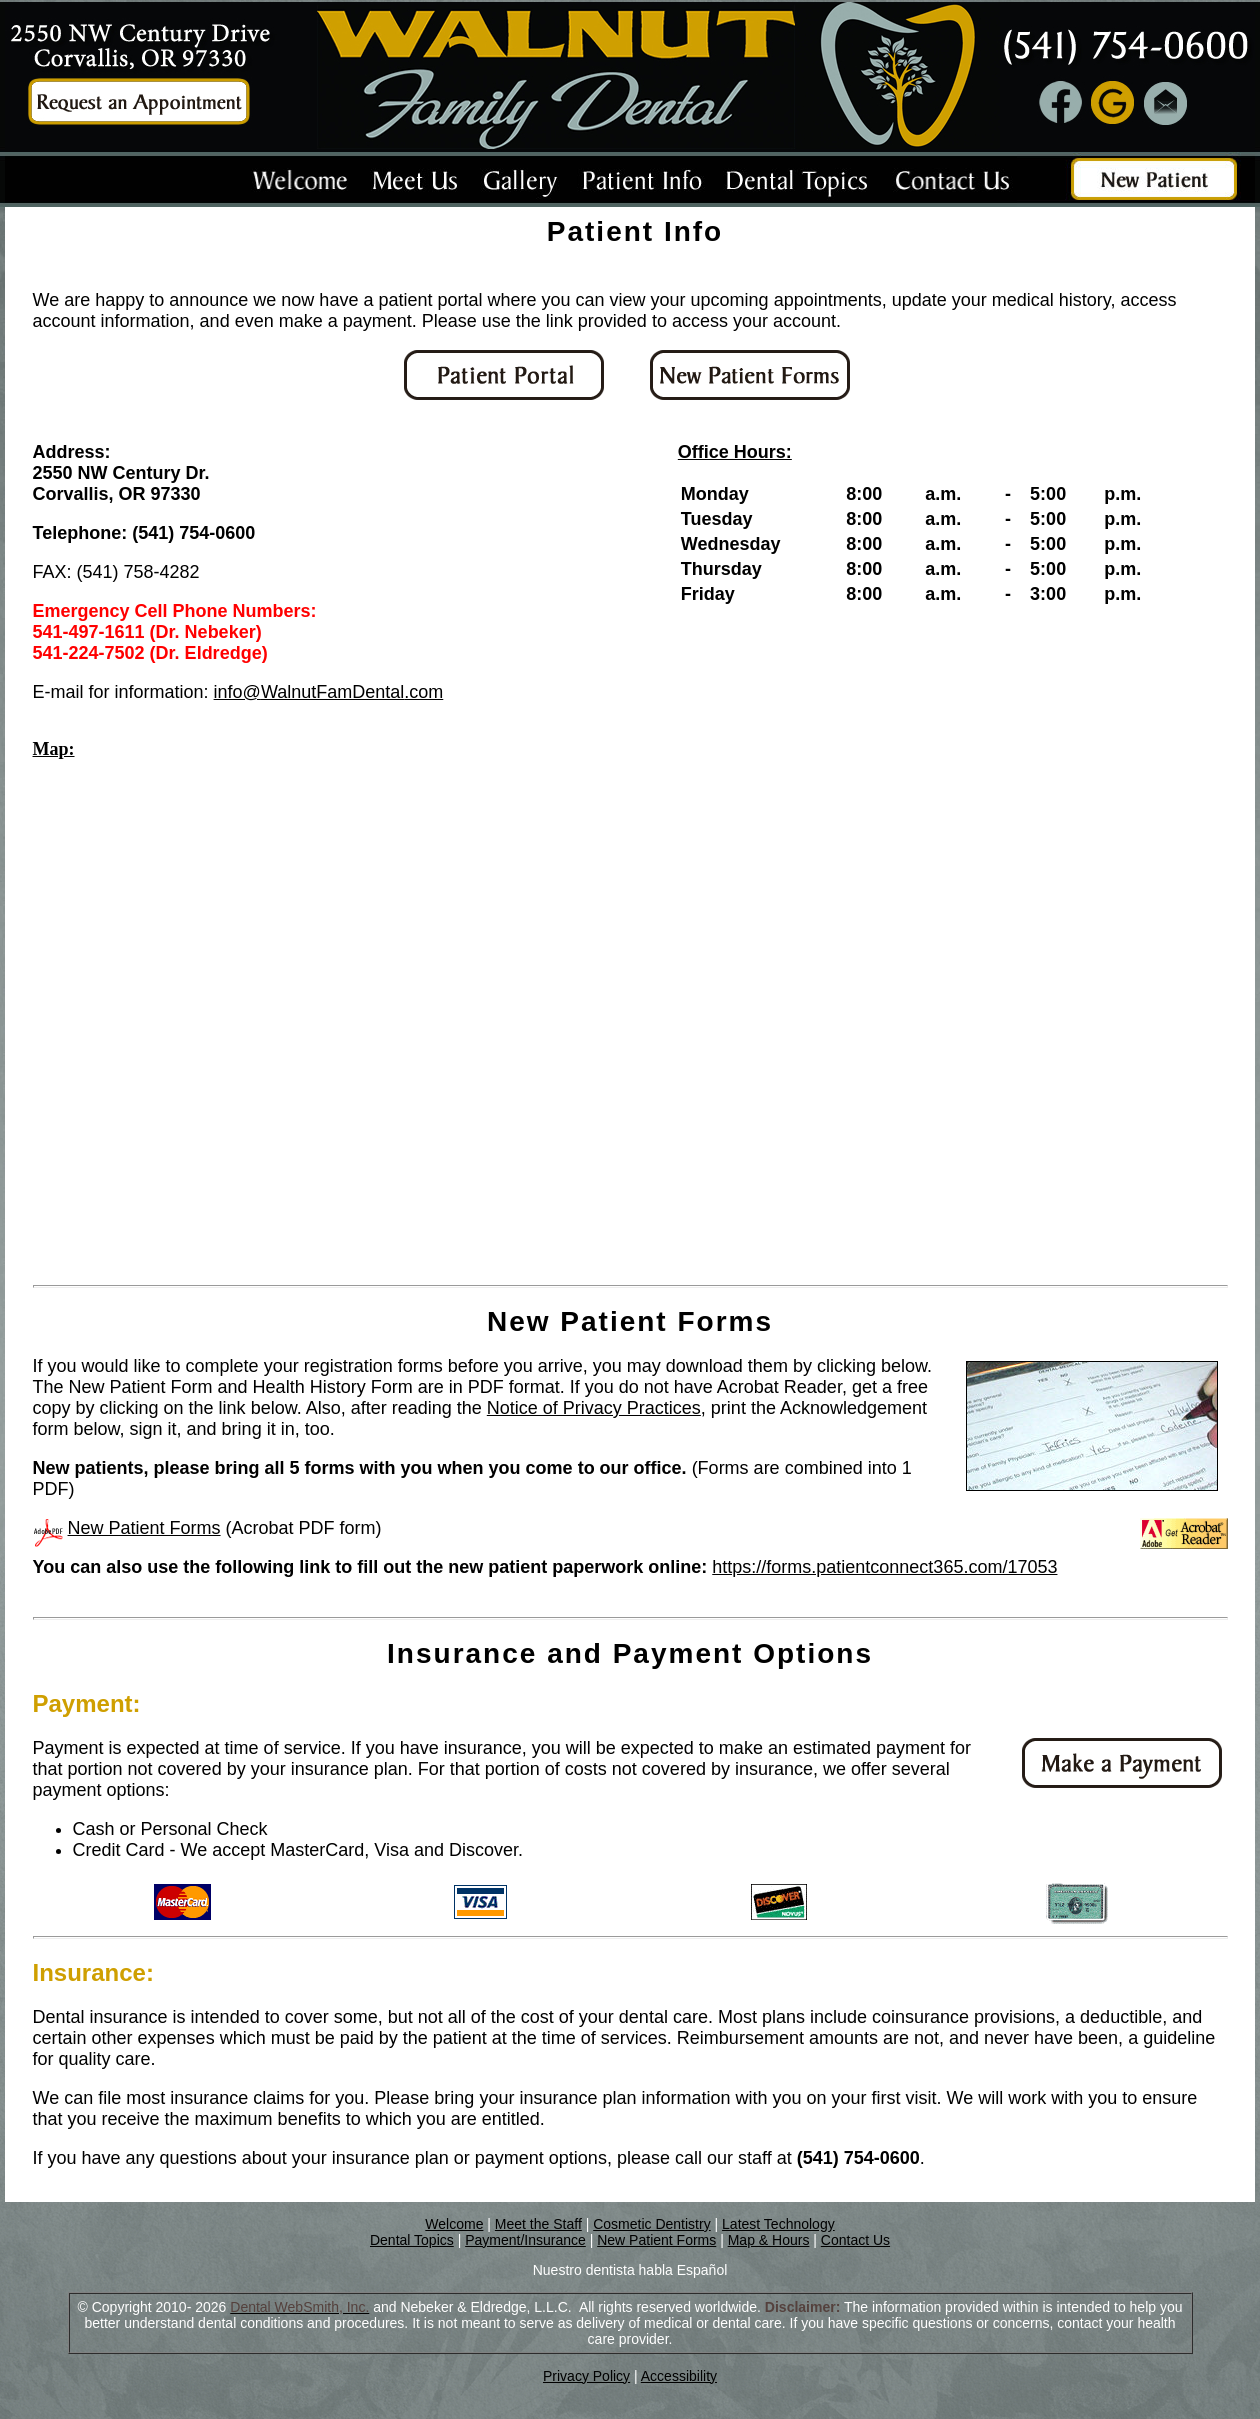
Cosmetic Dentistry (651, 2224)
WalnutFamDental (332, 692)
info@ (237, 692)
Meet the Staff (538, 2224)
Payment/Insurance (525, 2240)
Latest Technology (778, 2224)
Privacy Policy (586, 2376)
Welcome (454, 2224)
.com (423, 692)
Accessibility (679, 2376)
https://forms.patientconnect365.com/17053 (884, 1567)
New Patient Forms (144, 1528)
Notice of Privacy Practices (594, 1408)
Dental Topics (412, 2240)
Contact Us (855, 2240)
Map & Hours (769, 2240)
